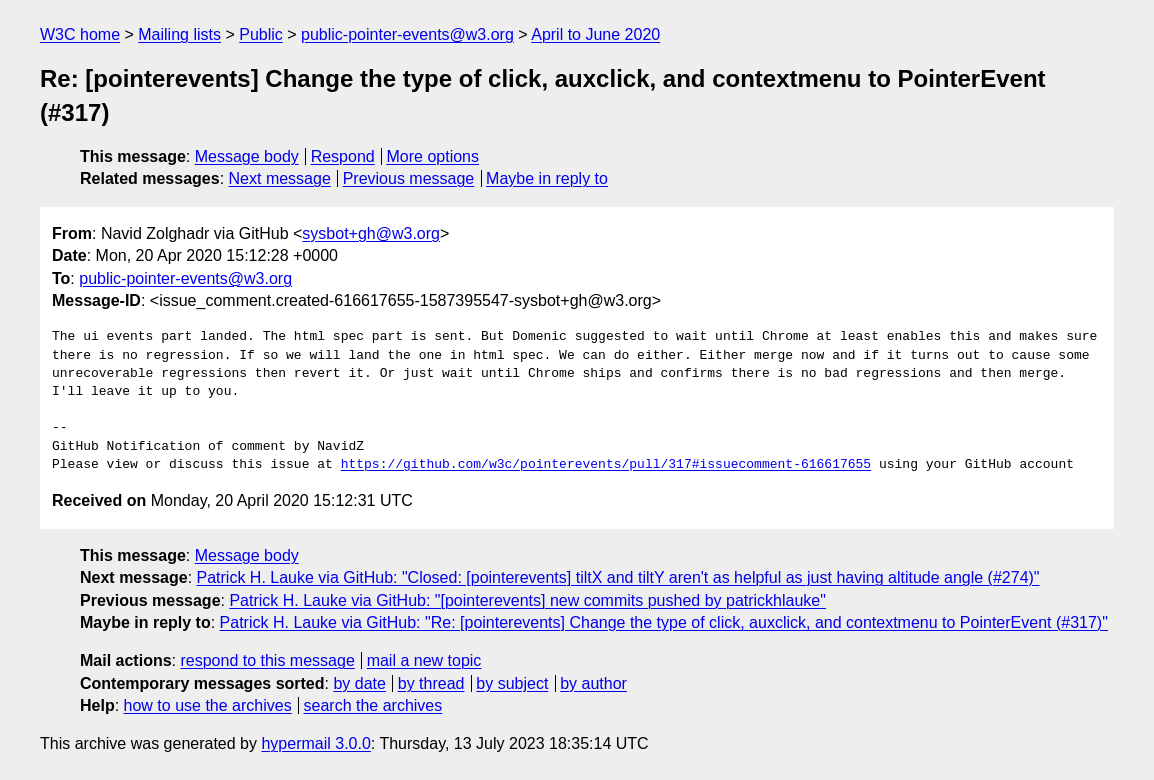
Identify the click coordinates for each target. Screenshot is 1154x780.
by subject (512, 683)
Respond (343, 156)
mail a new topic (424, 660)
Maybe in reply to (547, 178)
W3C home (80, 34)
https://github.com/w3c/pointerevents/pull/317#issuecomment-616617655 (606, 465)
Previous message (409, 178)
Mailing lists (179, 34)
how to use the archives (208, 705)
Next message (280, 178)
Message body (247, 156)
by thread (431, 683)
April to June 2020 (595, 34)
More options (433, 156)
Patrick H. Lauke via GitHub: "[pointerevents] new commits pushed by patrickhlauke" (527, 600)
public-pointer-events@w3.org (407, 34)
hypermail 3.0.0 (315, 743)
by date (359, 683)
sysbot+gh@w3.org (371, 233)
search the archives (373, 705)
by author (593, 683)
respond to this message (267, 660)
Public (261, 34)
